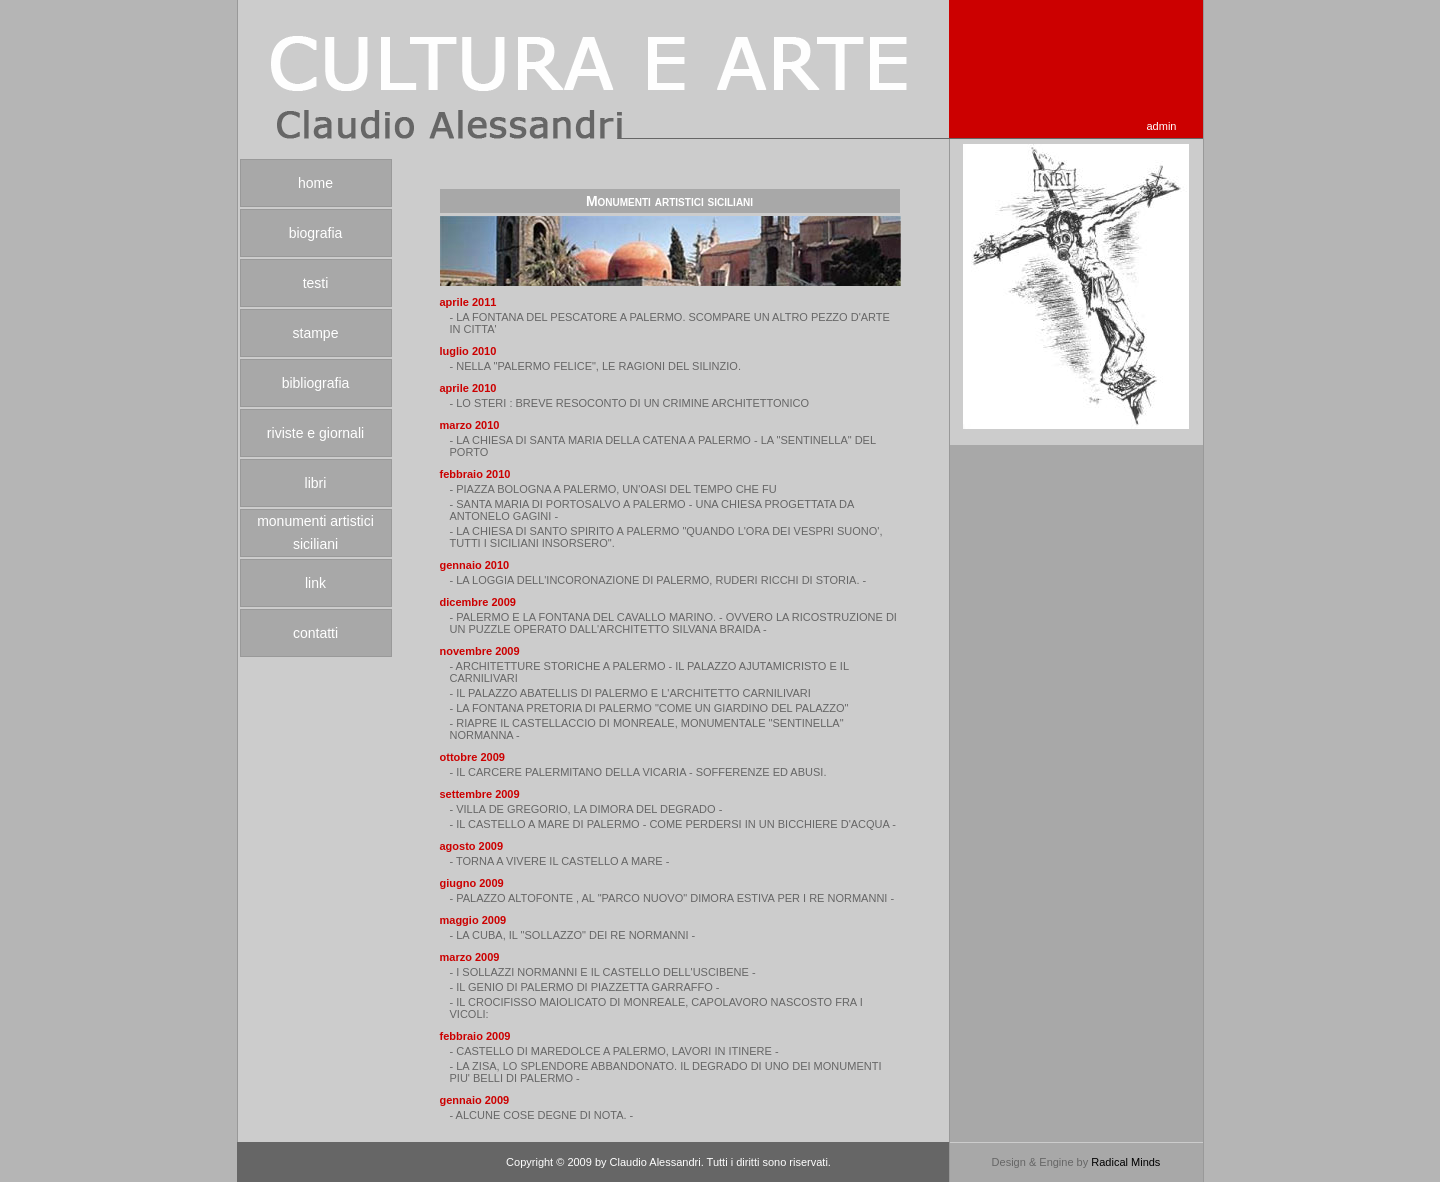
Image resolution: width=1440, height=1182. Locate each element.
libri (316, 483)
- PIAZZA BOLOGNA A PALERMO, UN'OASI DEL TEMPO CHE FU (613, 489)
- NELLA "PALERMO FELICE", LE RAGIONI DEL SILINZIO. (595, 366)
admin (1162, 126)
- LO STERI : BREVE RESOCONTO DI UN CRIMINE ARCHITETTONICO (630, 403)
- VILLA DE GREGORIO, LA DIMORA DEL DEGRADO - (586, 809)
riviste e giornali (315, 433)
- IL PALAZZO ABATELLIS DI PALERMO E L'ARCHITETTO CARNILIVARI (630, 693)
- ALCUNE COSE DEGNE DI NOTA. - (542, 1115)
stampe (316, 333)
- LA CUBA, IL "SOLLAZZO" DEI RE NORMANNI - (573, 935)
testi (316, 283)
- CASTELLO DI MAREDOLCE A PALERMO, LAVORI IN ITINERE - (614, 1051)
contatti (315, 633)
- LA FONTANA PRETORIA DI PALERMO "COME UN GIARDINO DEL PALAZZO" (649, 708)
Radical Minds (1125, 1162)
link (315, 583)
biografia (316, 233)
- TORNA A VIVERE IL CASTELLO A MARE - (560, 861)
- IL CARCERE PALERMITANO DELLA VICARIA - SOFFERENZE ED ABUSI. (638, 772)
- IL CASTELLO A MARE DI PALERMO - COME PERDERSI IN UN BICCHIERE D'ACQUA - (673, 824)
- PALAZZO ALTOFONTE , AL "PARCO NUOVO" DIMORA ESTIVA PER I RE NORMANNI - (672, 898)
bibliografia (316, 383)
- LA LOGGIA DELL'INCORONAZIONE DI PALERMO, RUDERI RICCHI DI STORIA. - (658, 580)
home (315, 183)
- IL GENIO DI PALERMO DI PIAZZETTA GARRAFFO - (585, 987)
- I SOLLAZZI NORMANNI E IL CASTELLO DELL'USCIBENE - (603, 972)
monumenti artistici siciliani (315, 532)
